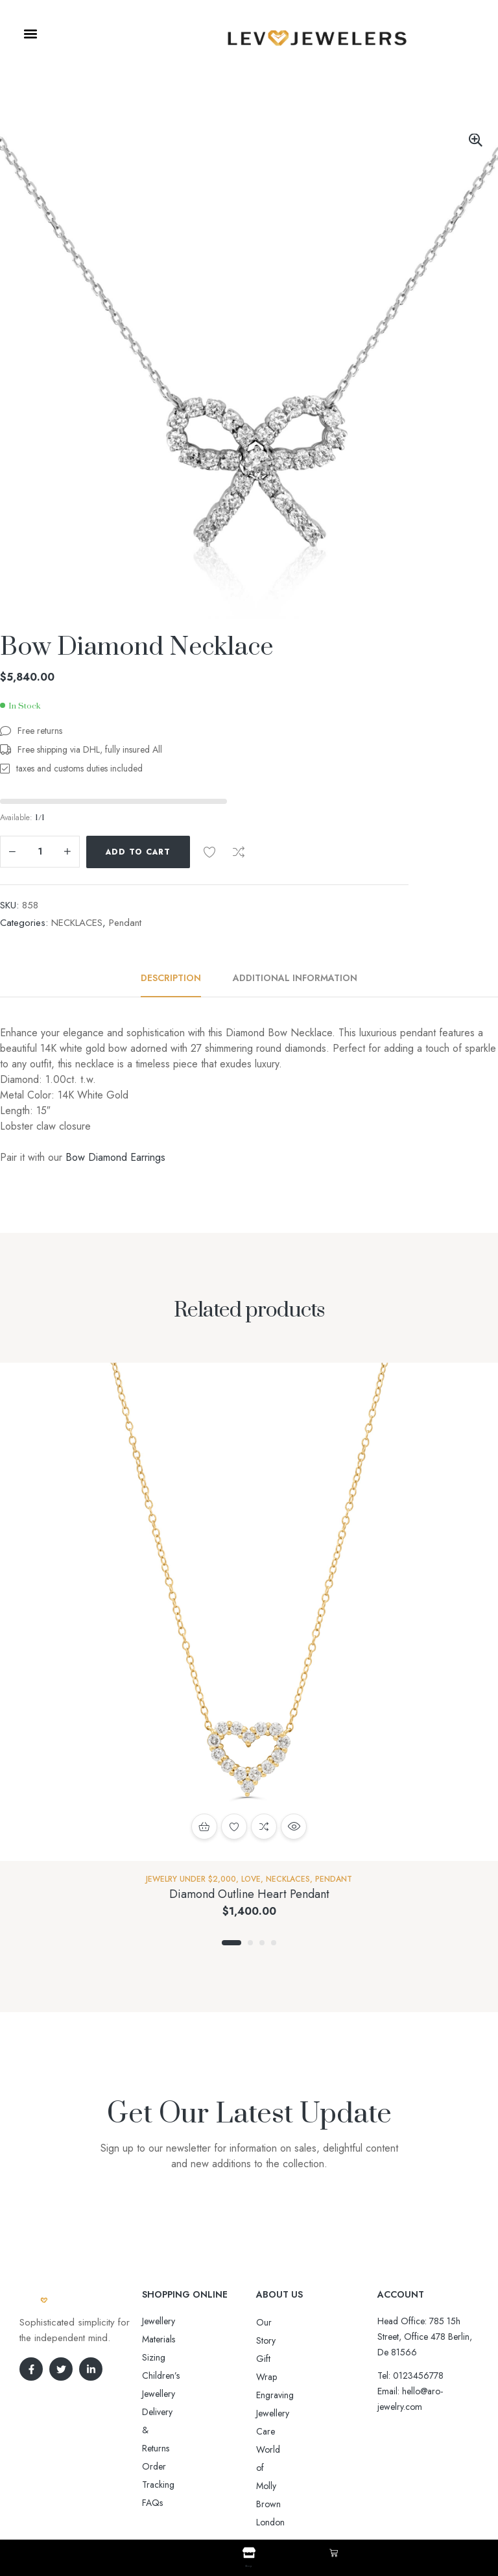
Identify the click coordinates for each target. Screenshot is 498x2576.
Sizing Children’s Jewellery (191, 2339)
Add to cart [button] (204, 1827)
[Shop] (249, 2552)
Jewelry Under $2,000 (191, 1879)
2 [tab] (250, 1942)
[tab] (178, 978)
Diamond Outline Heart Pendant (249, 1894)
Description (171, 977)
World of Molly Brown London (314, 2394)
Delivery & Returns (176, 2357)
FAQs (152, 2393)
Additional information (295, 977)
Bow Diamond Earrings (115, 1157)
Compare (239, 852)
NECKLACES (76, 923)
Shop (249, 2564)
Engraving (275, 2358)
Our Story (275, 2322)
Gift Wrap (275, 2340)
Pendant (125, 923)
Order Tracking (171, 2375)
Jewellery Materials (176, 2321)
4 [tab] (273, 1942)
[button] (30, 34)
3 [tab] (262, 1942)
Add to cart (138, 852)
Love (251, 1879)
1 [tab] (231, 1942)
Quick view (294, 1827)
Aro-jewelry (243, 2499)
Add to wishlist (209, 852)
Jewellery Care (283, 2376)
